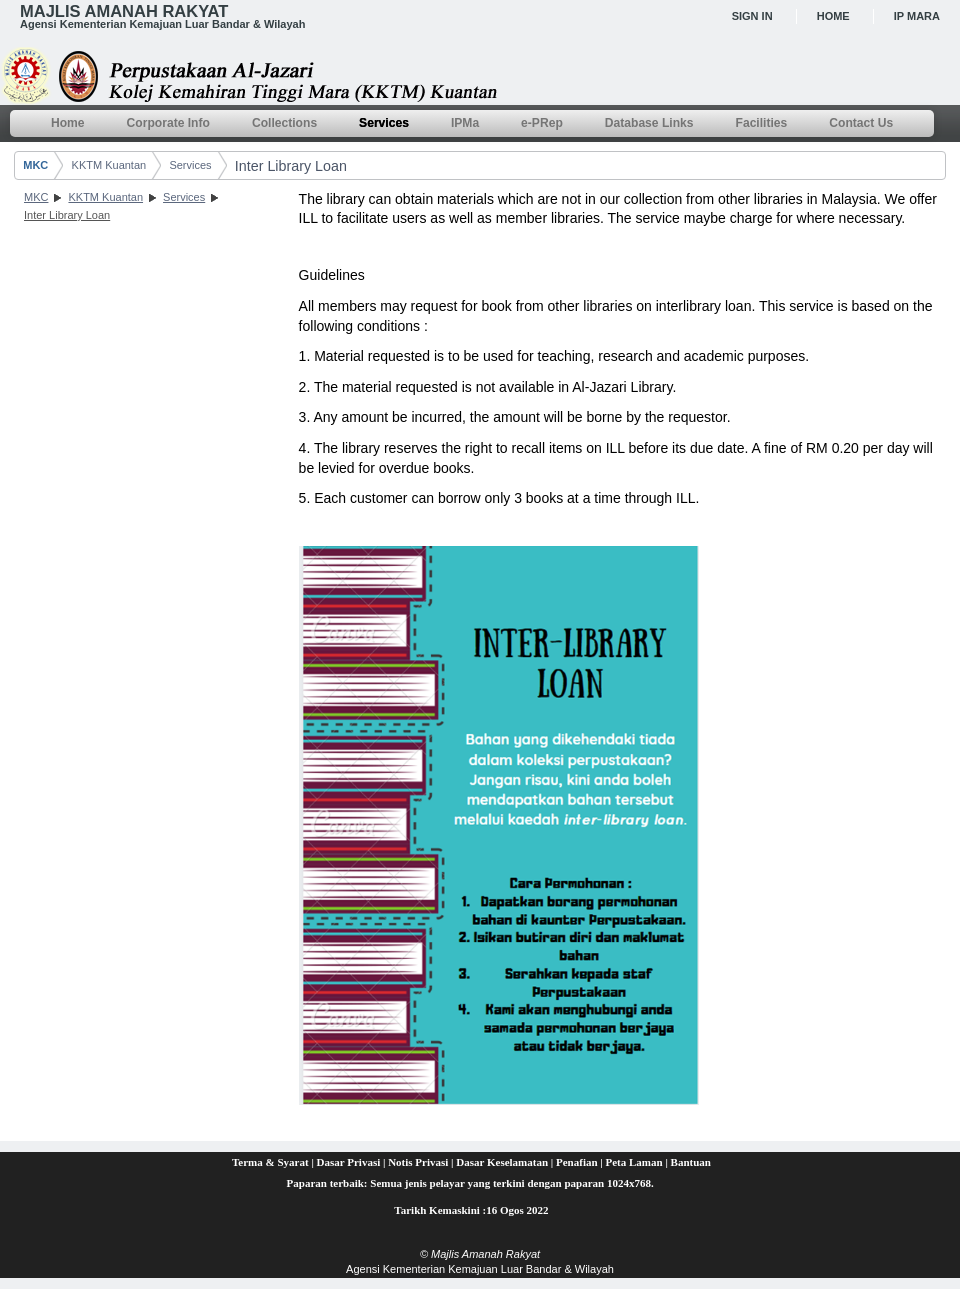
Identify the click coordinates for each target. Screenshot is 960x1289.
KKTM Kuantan (109, 165)
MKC (35, 165)
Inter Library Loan (291, 166)
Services (190, 165)
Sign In (752, 16)
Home (833, 16)
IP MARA (917, 16)
